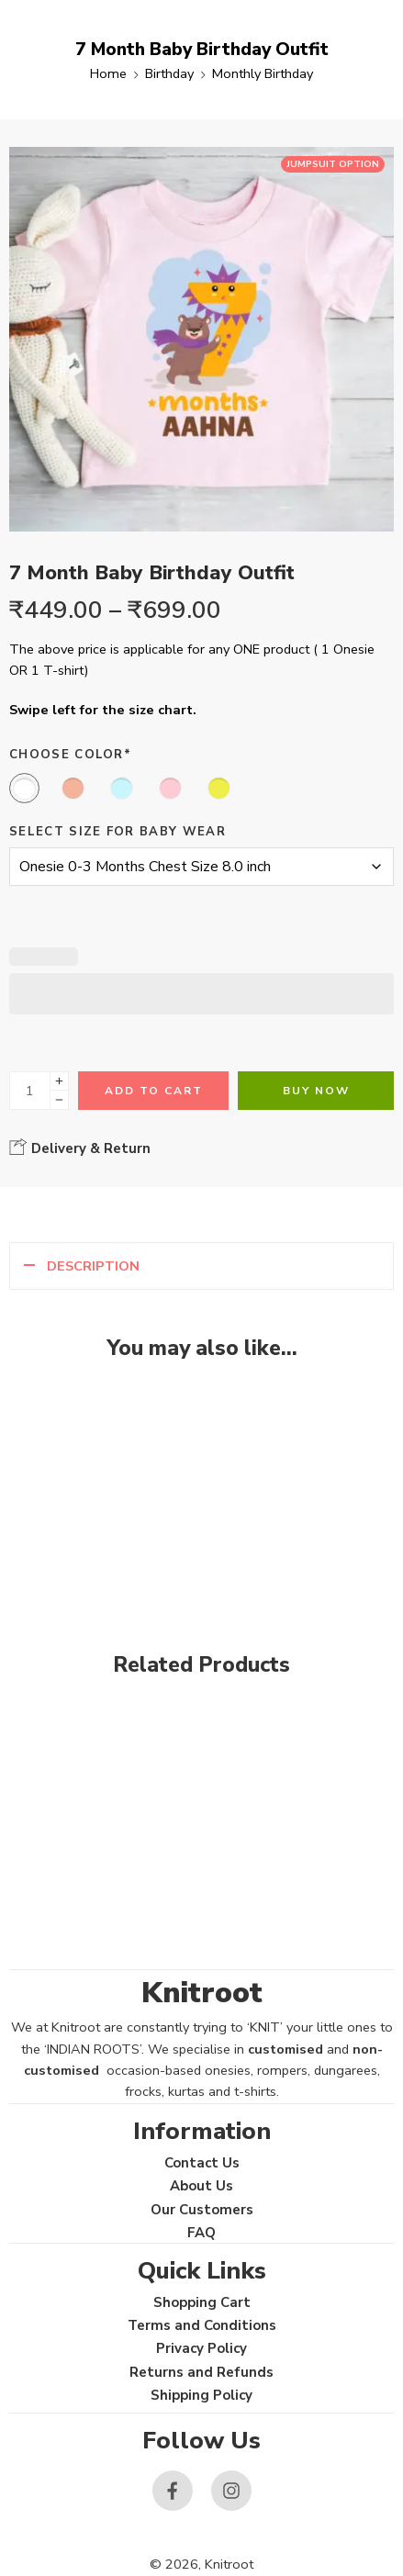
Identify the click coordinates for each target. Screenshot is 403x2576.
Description (93, 1266)
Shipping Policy (201, 2395)
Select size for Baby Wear (117, 831)
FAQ (201, 2232)
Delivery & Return (80, 1147)
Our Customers (202, 2210)
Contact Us (202, 2163)
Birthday (169, 73)
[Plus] (59, 1081)
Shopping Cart (202, 2302)
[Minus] (59, 1100)
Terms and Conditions (202, 2325)
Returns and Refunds (201, 2372)
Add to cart (154, 1090)
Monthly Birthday (262, 73)
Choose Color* (70, 754)
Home (108, 73)
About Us (201, 2186)
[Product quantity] (29, 1090)
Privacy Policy (201, 2348)
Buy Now (316, 1090)
